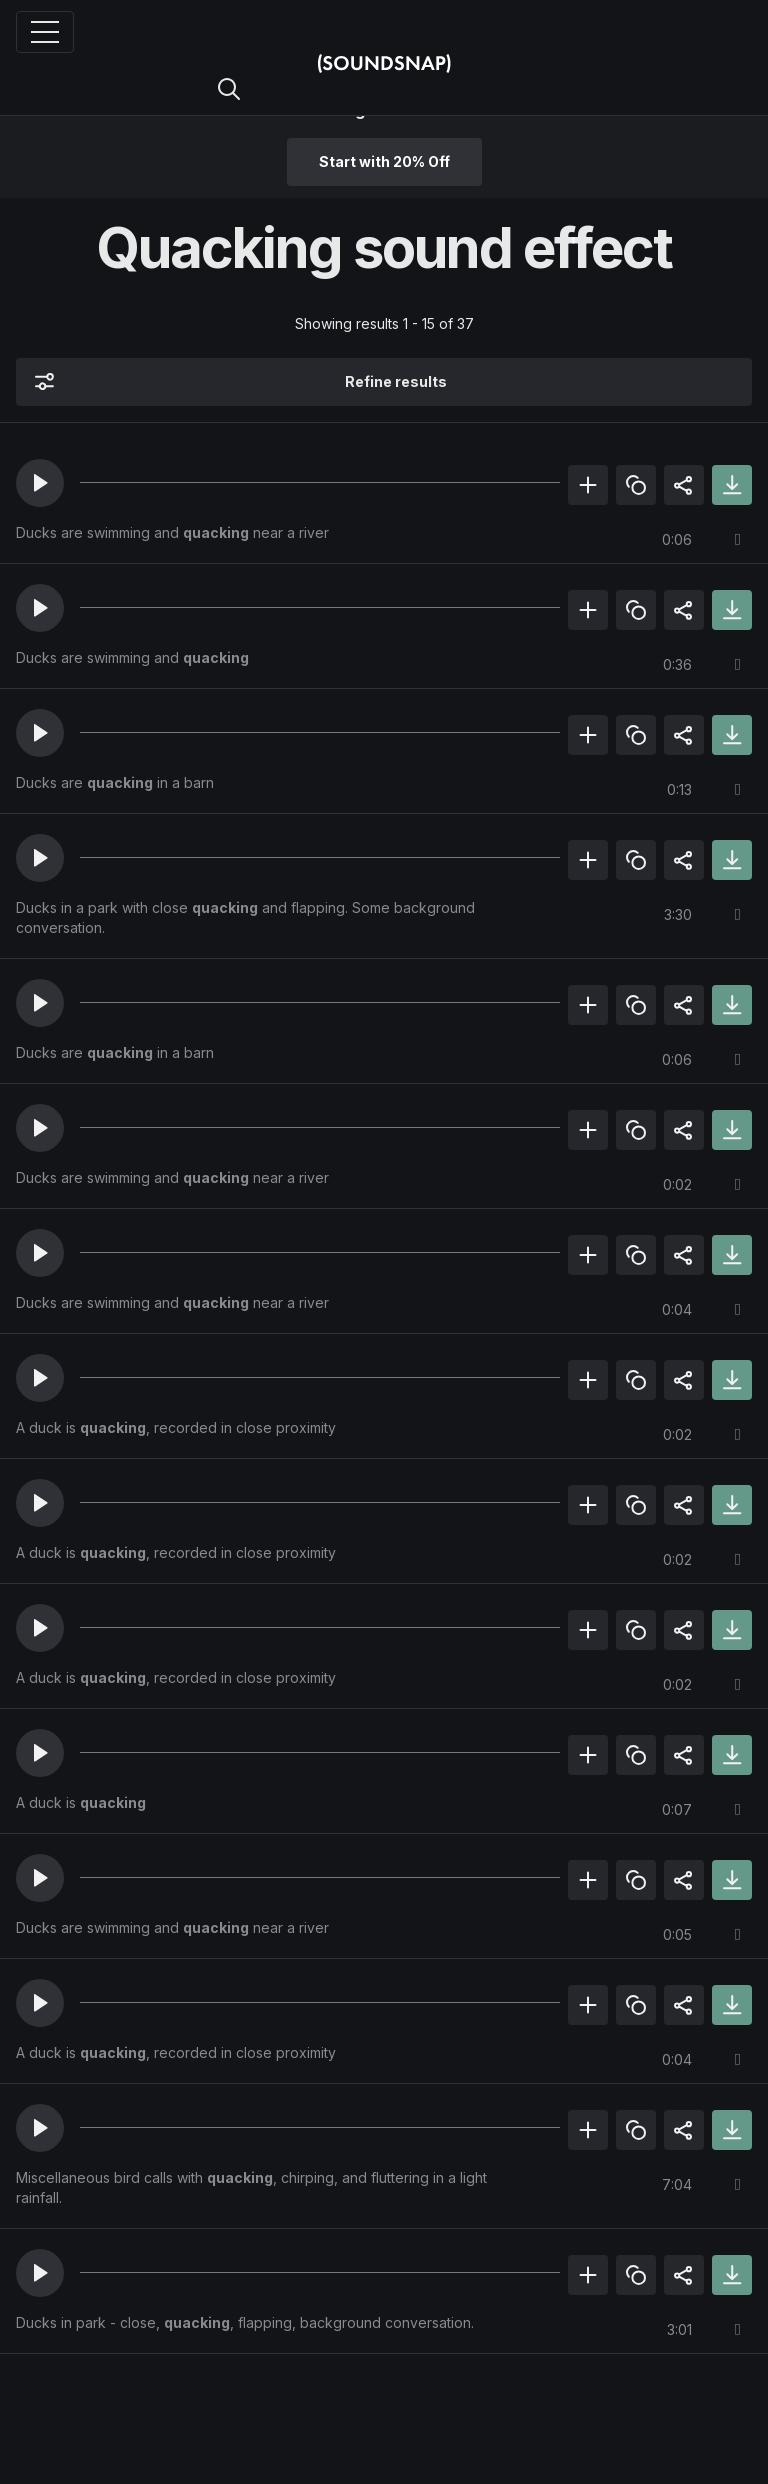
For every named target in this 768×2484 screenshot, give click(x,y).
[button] (40, 483)
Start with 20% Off (384, 161)
